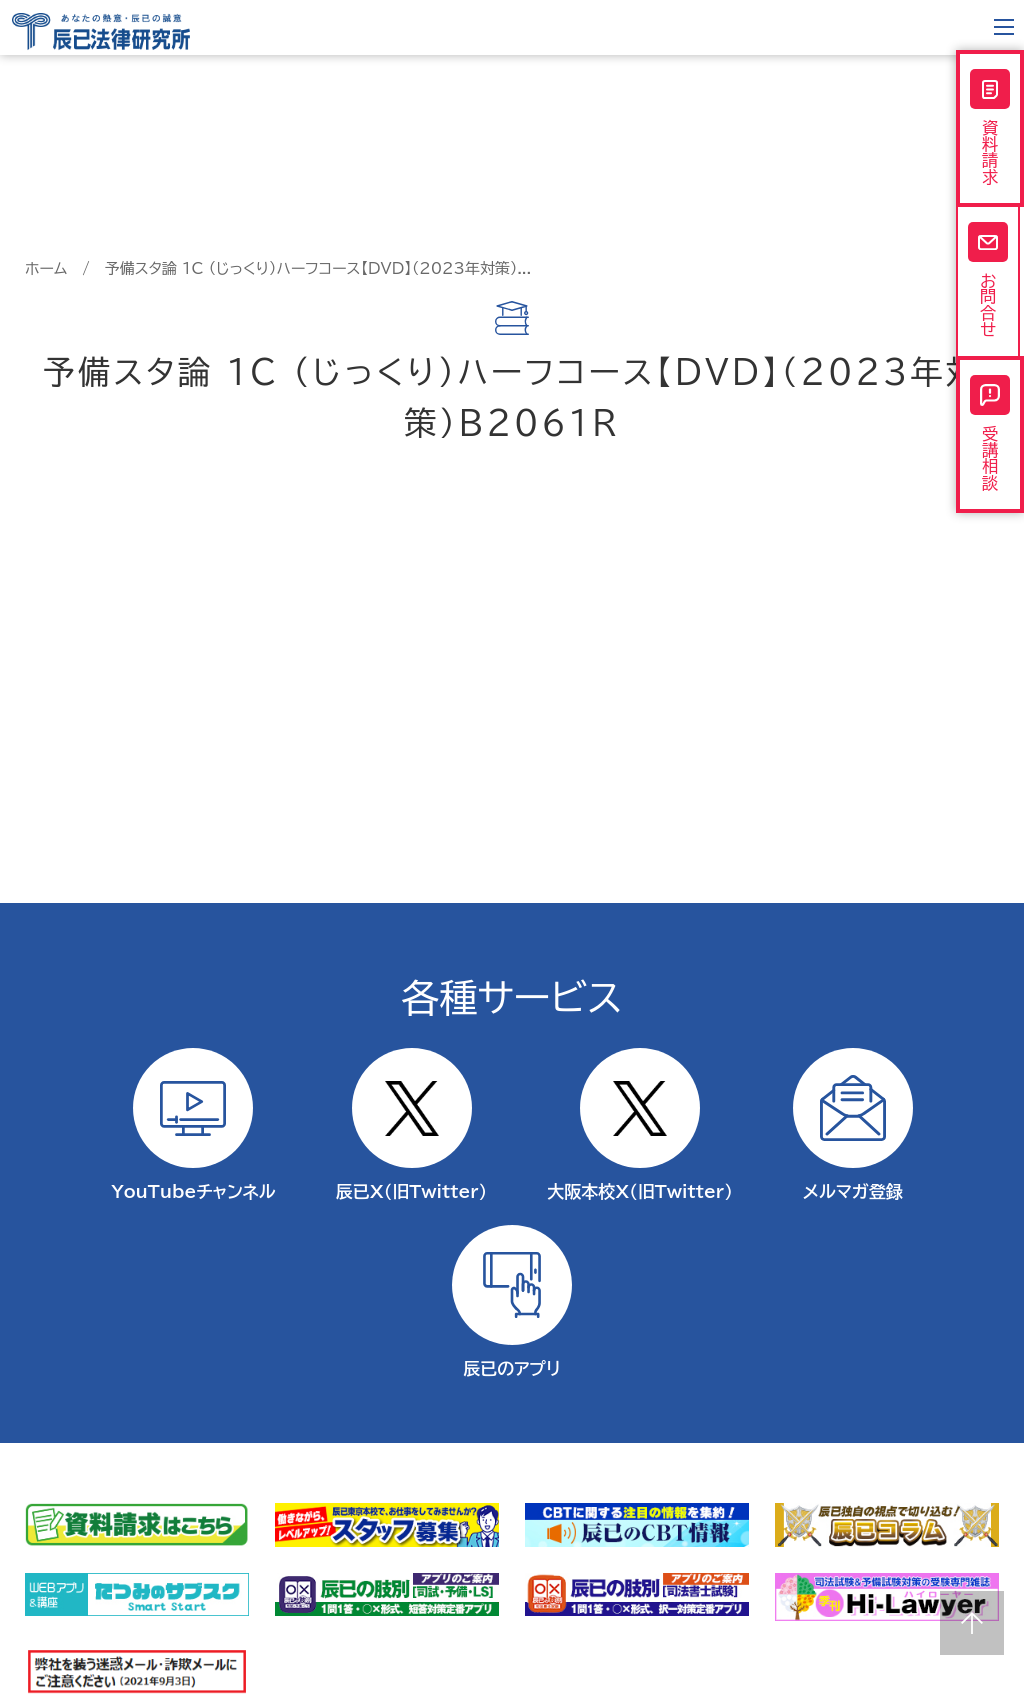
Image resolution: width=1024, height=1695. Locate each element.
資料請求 (990, 129)
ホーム (46, 268)
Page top (972, 1623)
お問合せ (990, 286)
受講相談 (990, 445)
